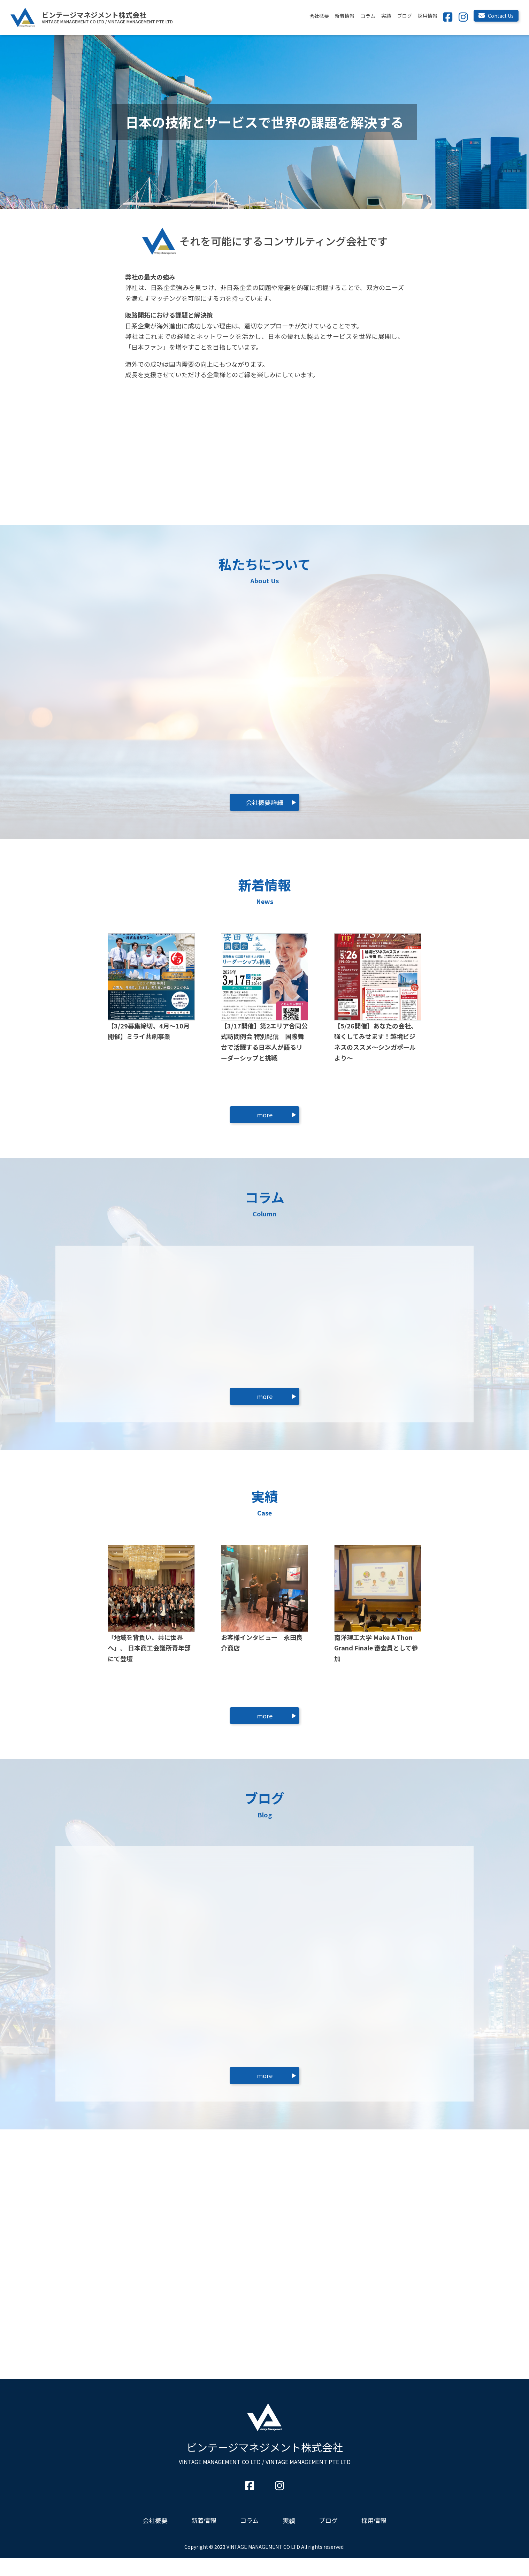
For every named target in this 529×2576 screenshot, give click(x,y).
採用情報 (427, 15)
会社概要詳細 (264, 802)
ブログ (404, 15)
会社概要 (319, 15)
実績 (386, 15)
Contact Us (496, 15)
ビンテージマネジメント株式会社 (265, 2470)
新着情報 (344, 15)
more (265, 1114)
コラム (368, 15)
